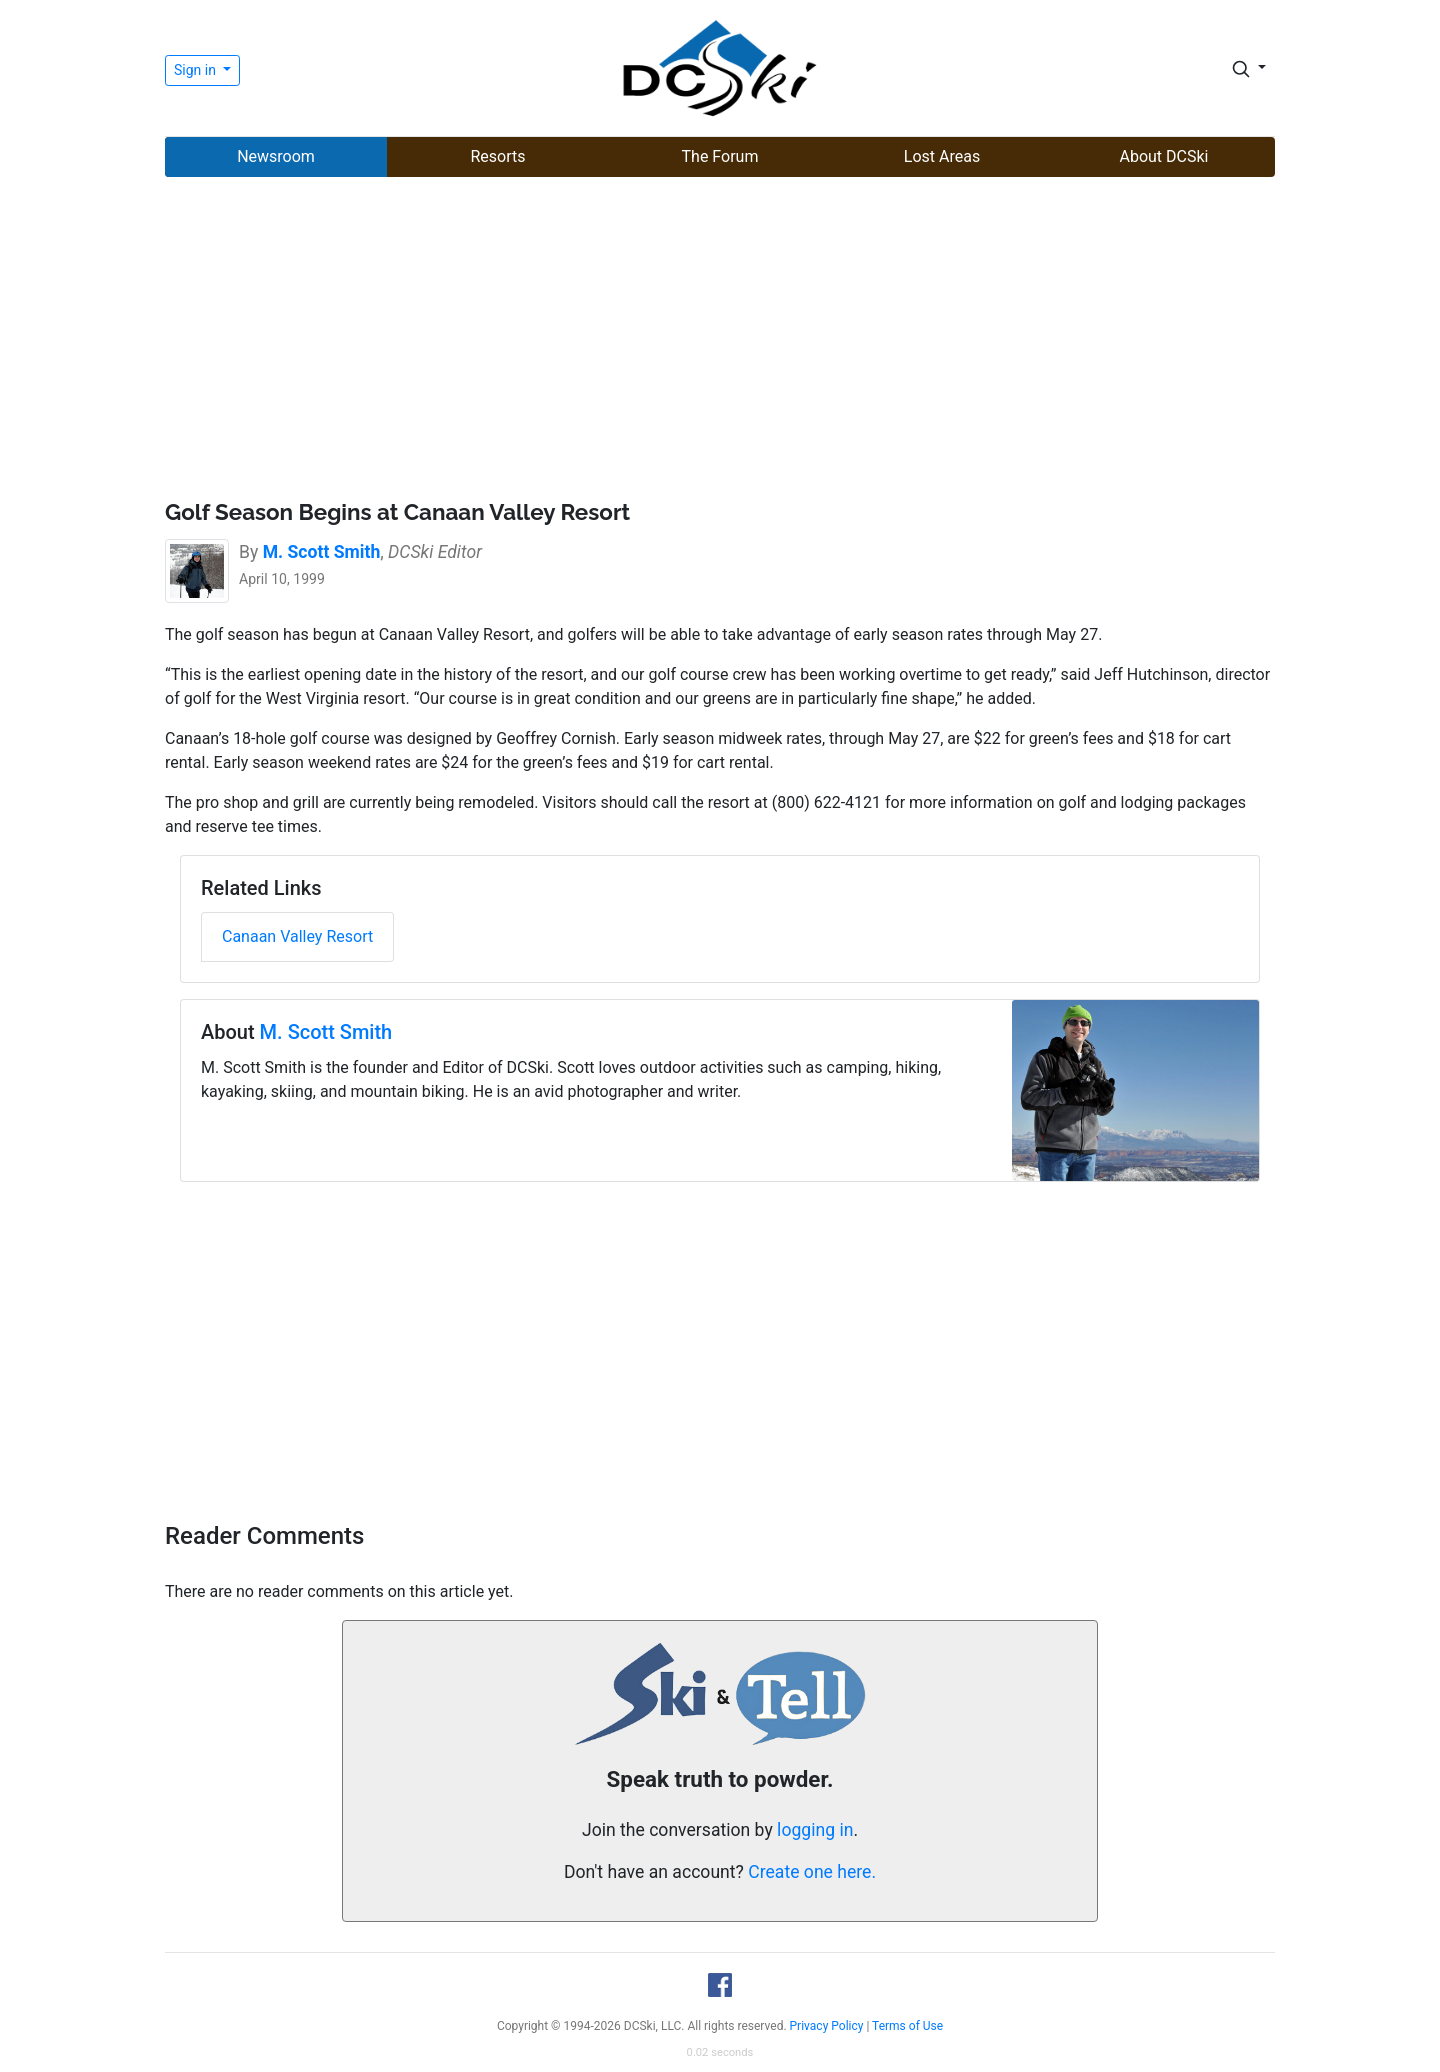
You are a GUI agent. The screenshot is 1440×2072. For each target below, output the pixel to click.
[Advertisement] (720, 341)
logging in (815, 1830)
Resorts (497, 156)
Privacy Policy (827, 2026)
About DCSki (1164, 156)
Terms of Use (907, 2026)
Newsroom (276, 156)
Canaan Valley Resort (297, 936)
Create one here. (812, 1872)
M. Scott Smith (326, 1032)
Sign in (196, 70)
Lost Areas (942, 156)
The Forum (720, 156)
